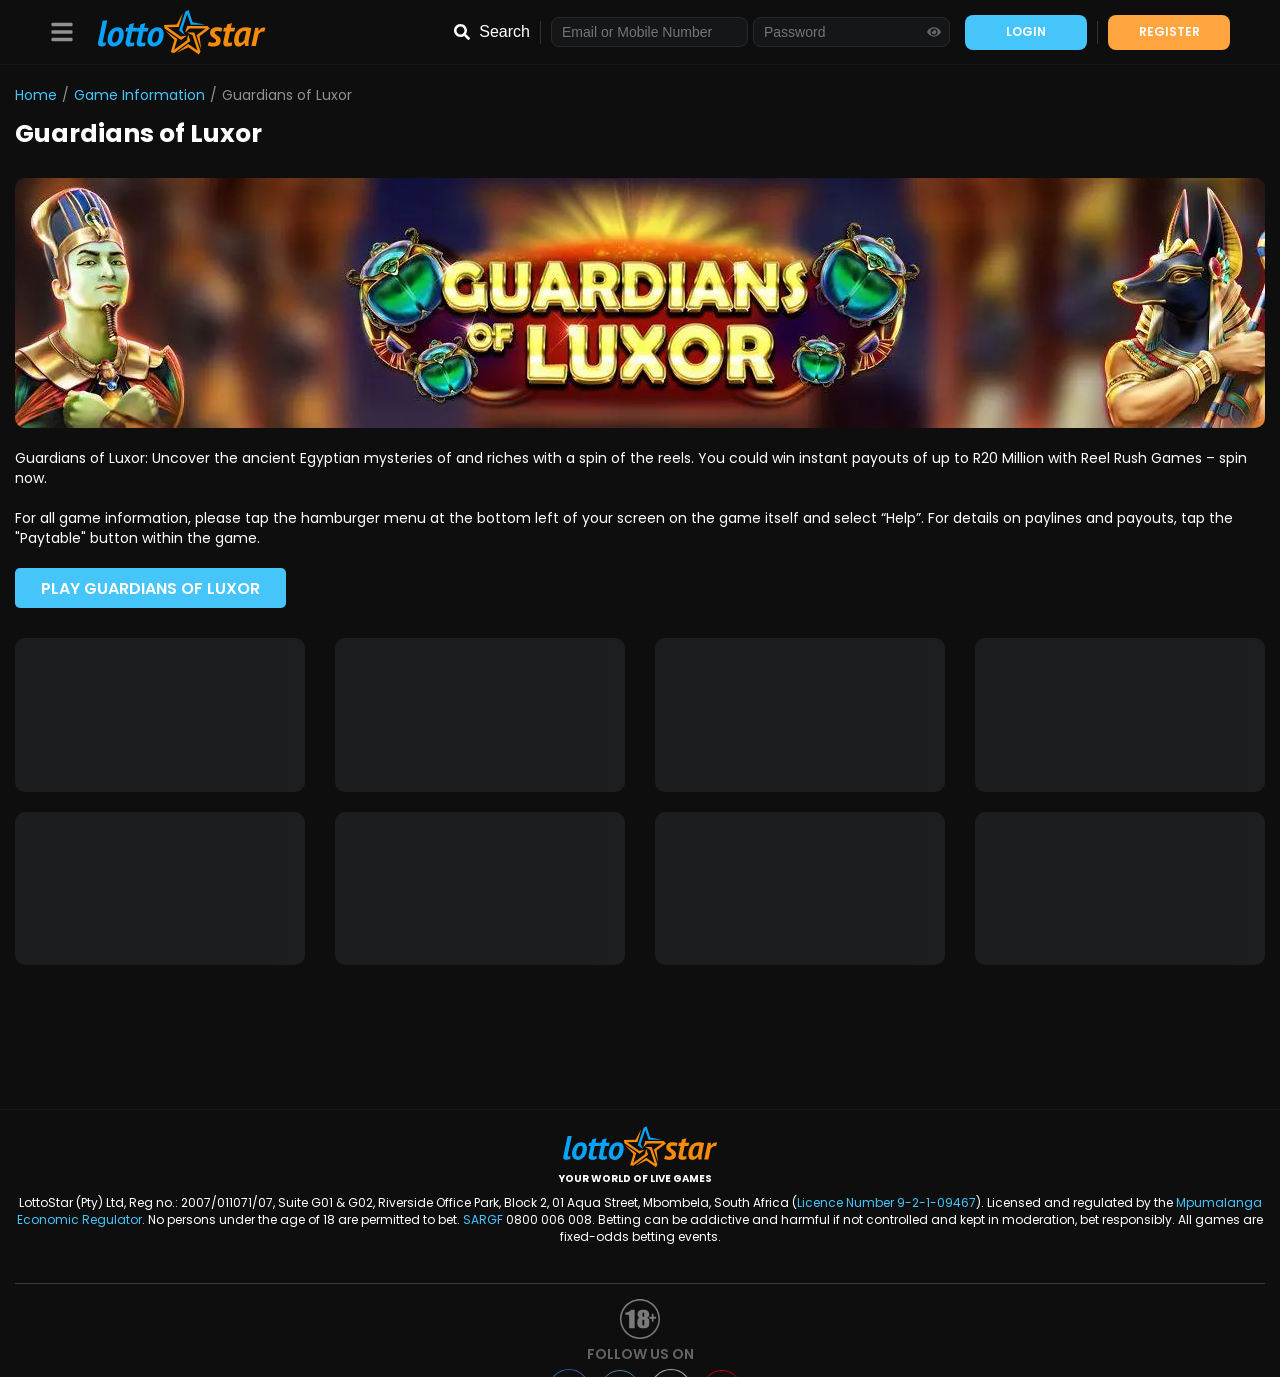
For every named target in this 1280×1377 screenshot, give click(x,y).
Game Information (139, 95)
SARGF (483, 1219)
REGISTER (1169, 31)
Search (504, 31)
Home (36, 95)
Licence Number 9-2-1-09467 (886, 1202)
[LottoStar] (171, 32)
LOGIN (1026, 31)
